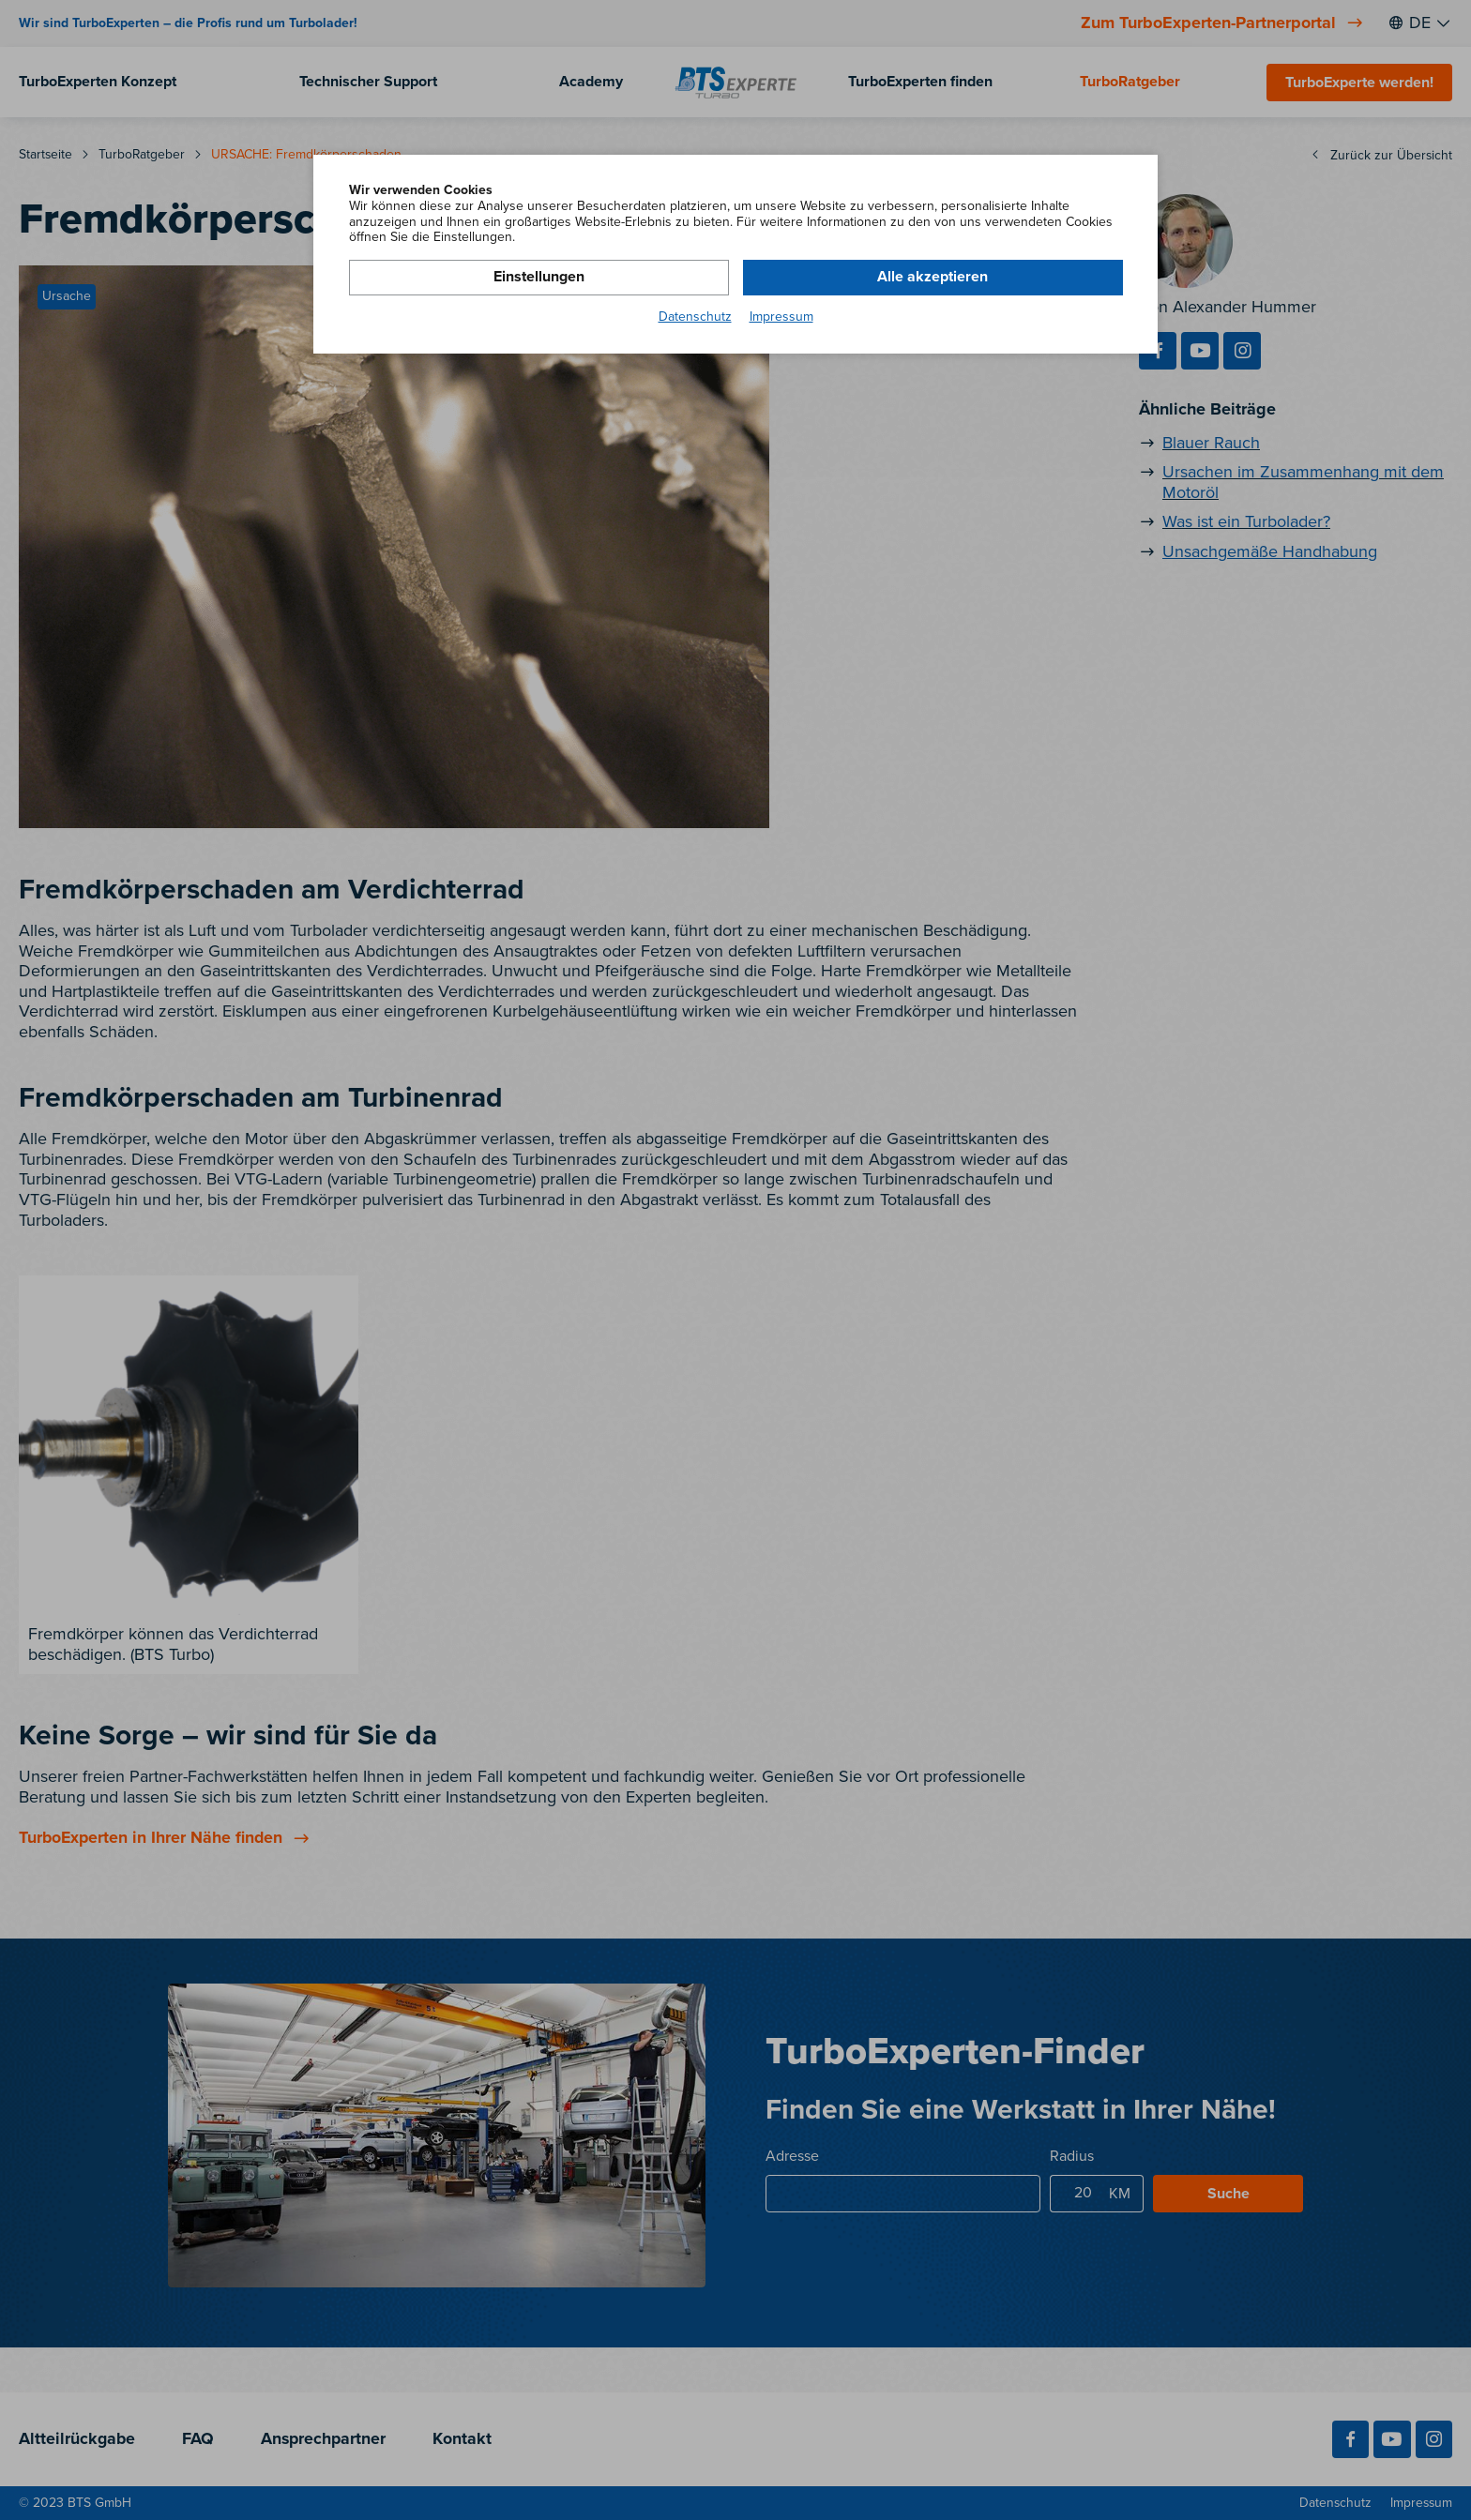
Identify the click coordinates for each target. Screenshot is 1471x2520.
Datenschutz (695, 316)
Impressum (781, 316)
